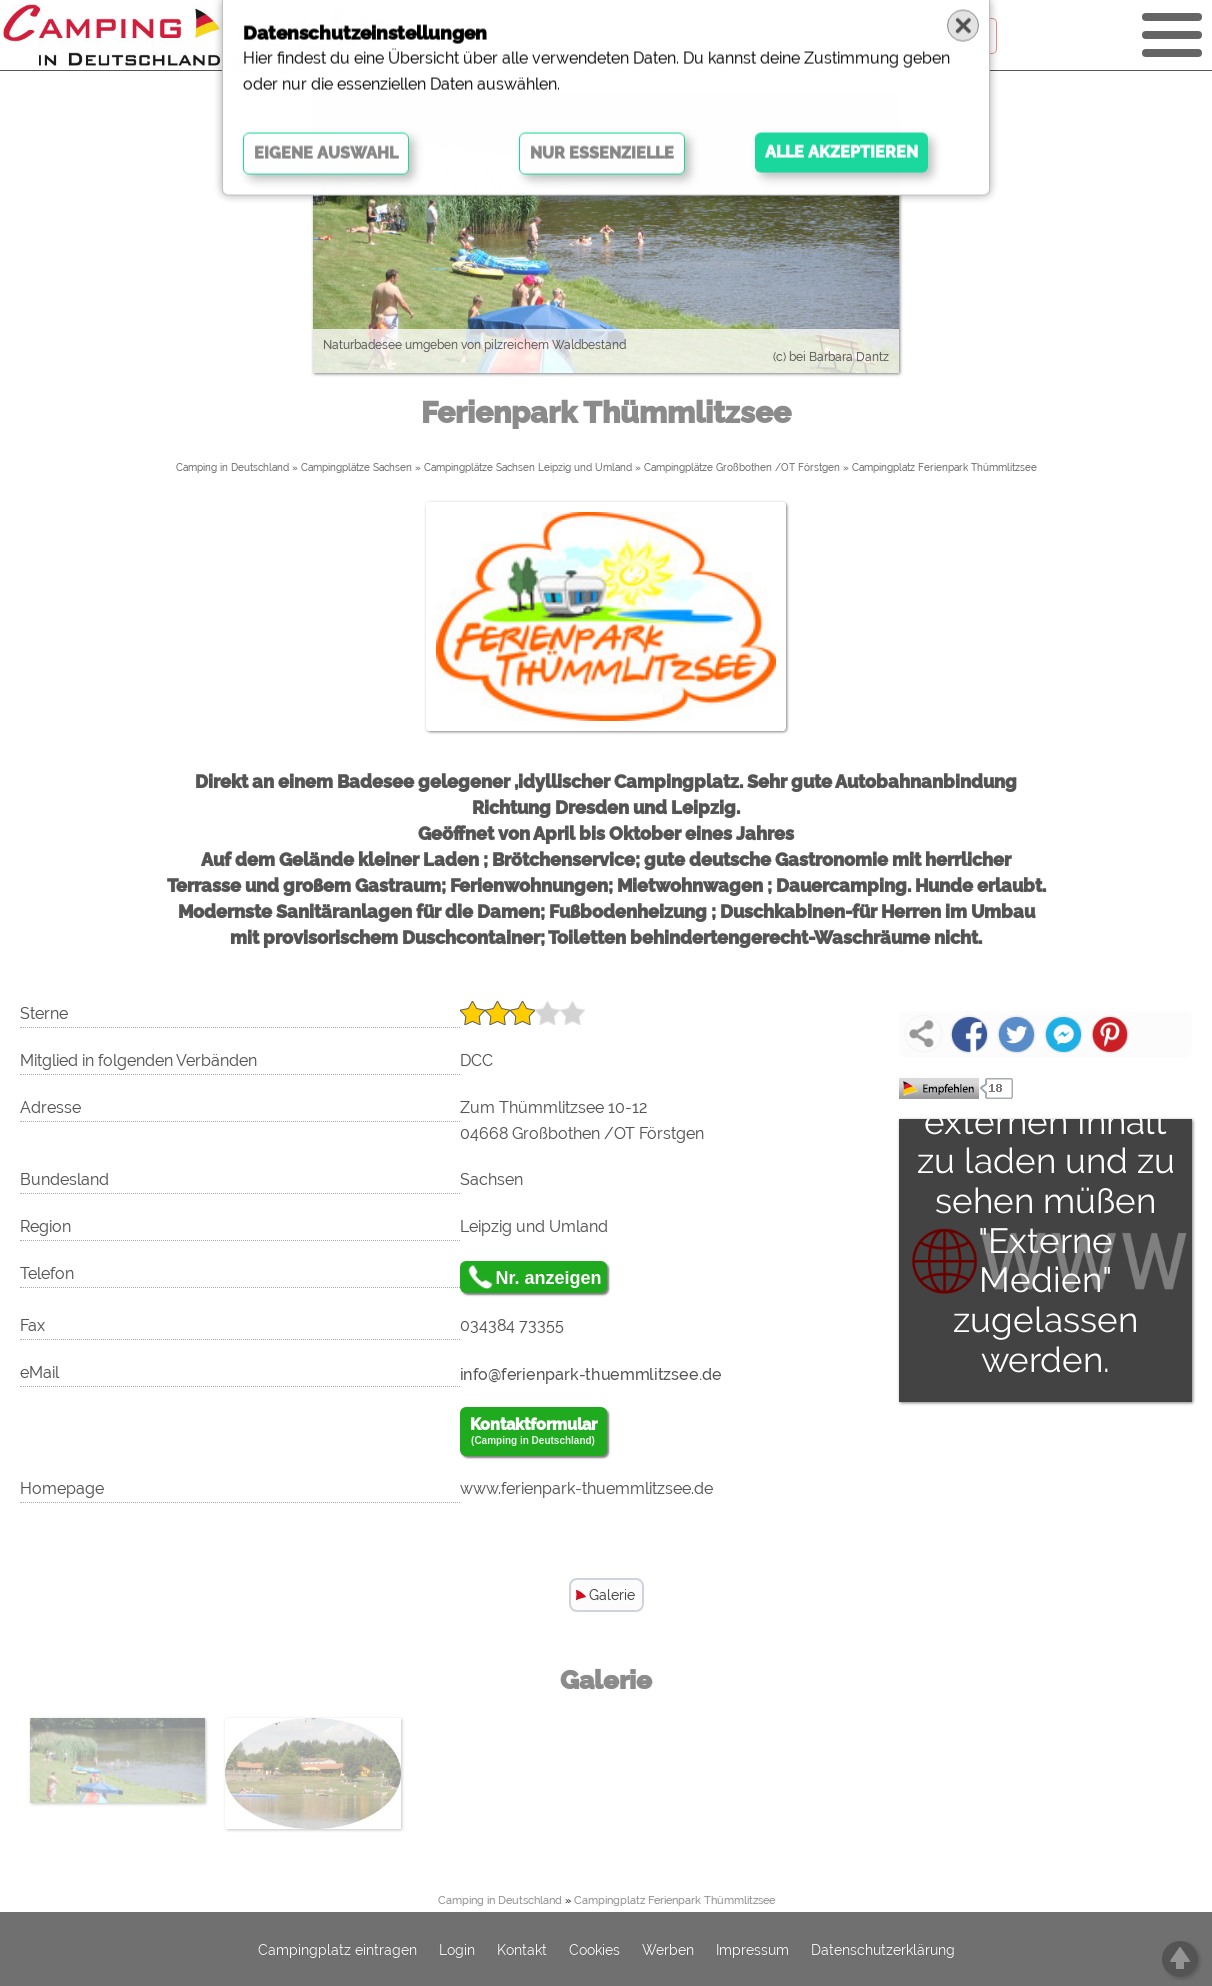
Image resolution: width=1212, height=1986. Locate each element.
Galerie (612, 1595)
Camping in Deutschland (232, 467)
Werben (668, 1950)
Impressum (752, 1950)
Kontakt (522, 1950)
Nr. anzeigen (549, 1278)
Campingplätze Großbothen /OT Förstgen (742, 467)
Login (457, 1950)
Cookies (594, 1950)
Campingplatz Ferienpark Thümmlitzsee (944, 467)
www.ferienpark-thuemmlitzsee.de (586, 1488)
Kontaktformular (533, 1432)
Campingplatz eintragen (337, 1950)
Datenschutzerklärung (883, 1950)
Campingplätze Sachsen (356, 467)
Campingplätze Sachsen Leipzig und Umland (528, 467)
